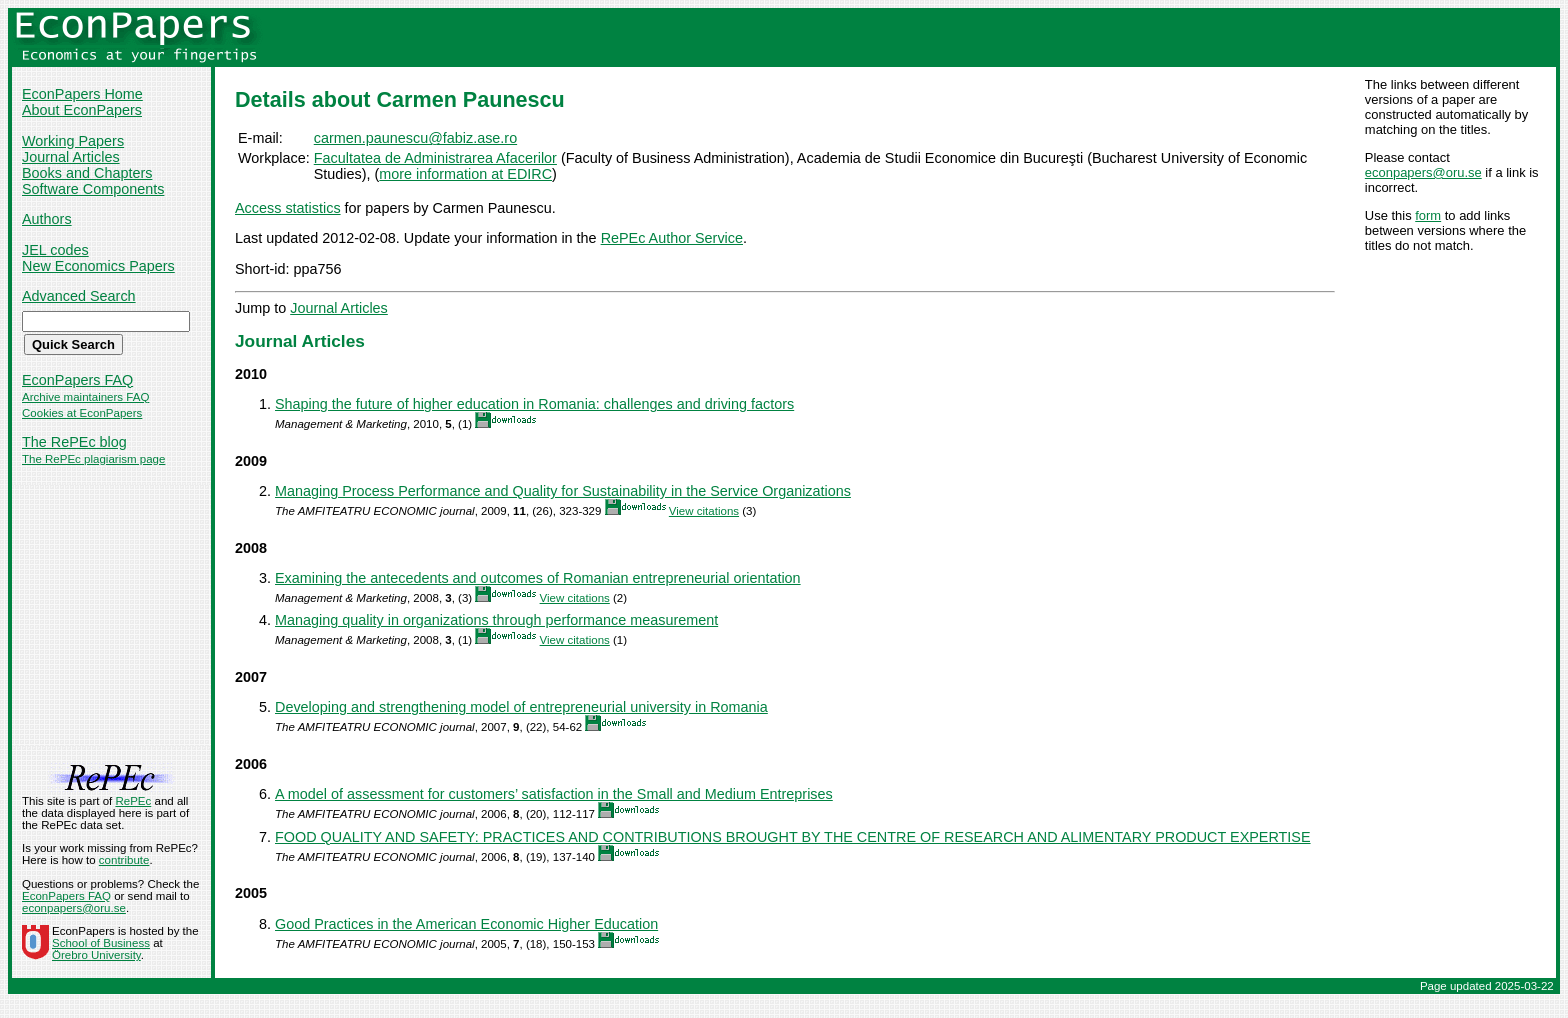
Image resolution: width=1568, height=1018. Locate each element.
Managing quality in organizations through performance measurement (496, 620)
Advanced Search (79, 296)
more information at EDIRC (465, 174)
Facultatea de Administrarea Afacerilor (435, 158)
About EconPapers (82, 110)
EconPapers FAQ (77, 380)
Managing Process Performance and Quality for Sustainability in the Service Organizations (563, 491)
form (1428, 215)
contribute (124, 860)
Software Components (93, 189)
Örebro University (96, 955)
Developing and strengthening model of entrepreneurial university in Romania (521, 707)
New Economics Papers (98, 266)
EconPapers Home (82, 94)
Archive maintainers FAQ (85, 397)
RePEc (133, 801)
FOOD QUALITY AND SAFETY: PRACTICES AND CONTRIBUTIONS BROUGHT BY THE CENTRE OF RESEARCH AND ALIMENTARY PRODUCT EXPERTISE (793, 837)
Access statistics (288, 208)
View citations (704, 511)
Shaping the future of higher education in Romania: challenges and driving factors (534, 404)
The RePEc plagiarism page (93, 459)
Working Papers (73, 141)
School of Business (101, 943)
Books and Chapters (87, 173)
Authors (47, 219)
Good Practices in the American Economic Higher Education (466, 924)
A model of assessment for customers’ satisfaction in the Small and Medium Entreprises (554, 794)
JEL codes (55, 250)
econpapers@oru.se (1423, 172)
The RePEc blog (74, 442)
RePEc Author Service (672, 238)
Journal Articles (71, 157)
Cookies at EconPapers (82, 413)
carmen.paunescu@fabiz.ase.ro (415, 138)
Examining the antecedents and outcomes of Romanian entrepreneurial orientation (538, 578)
